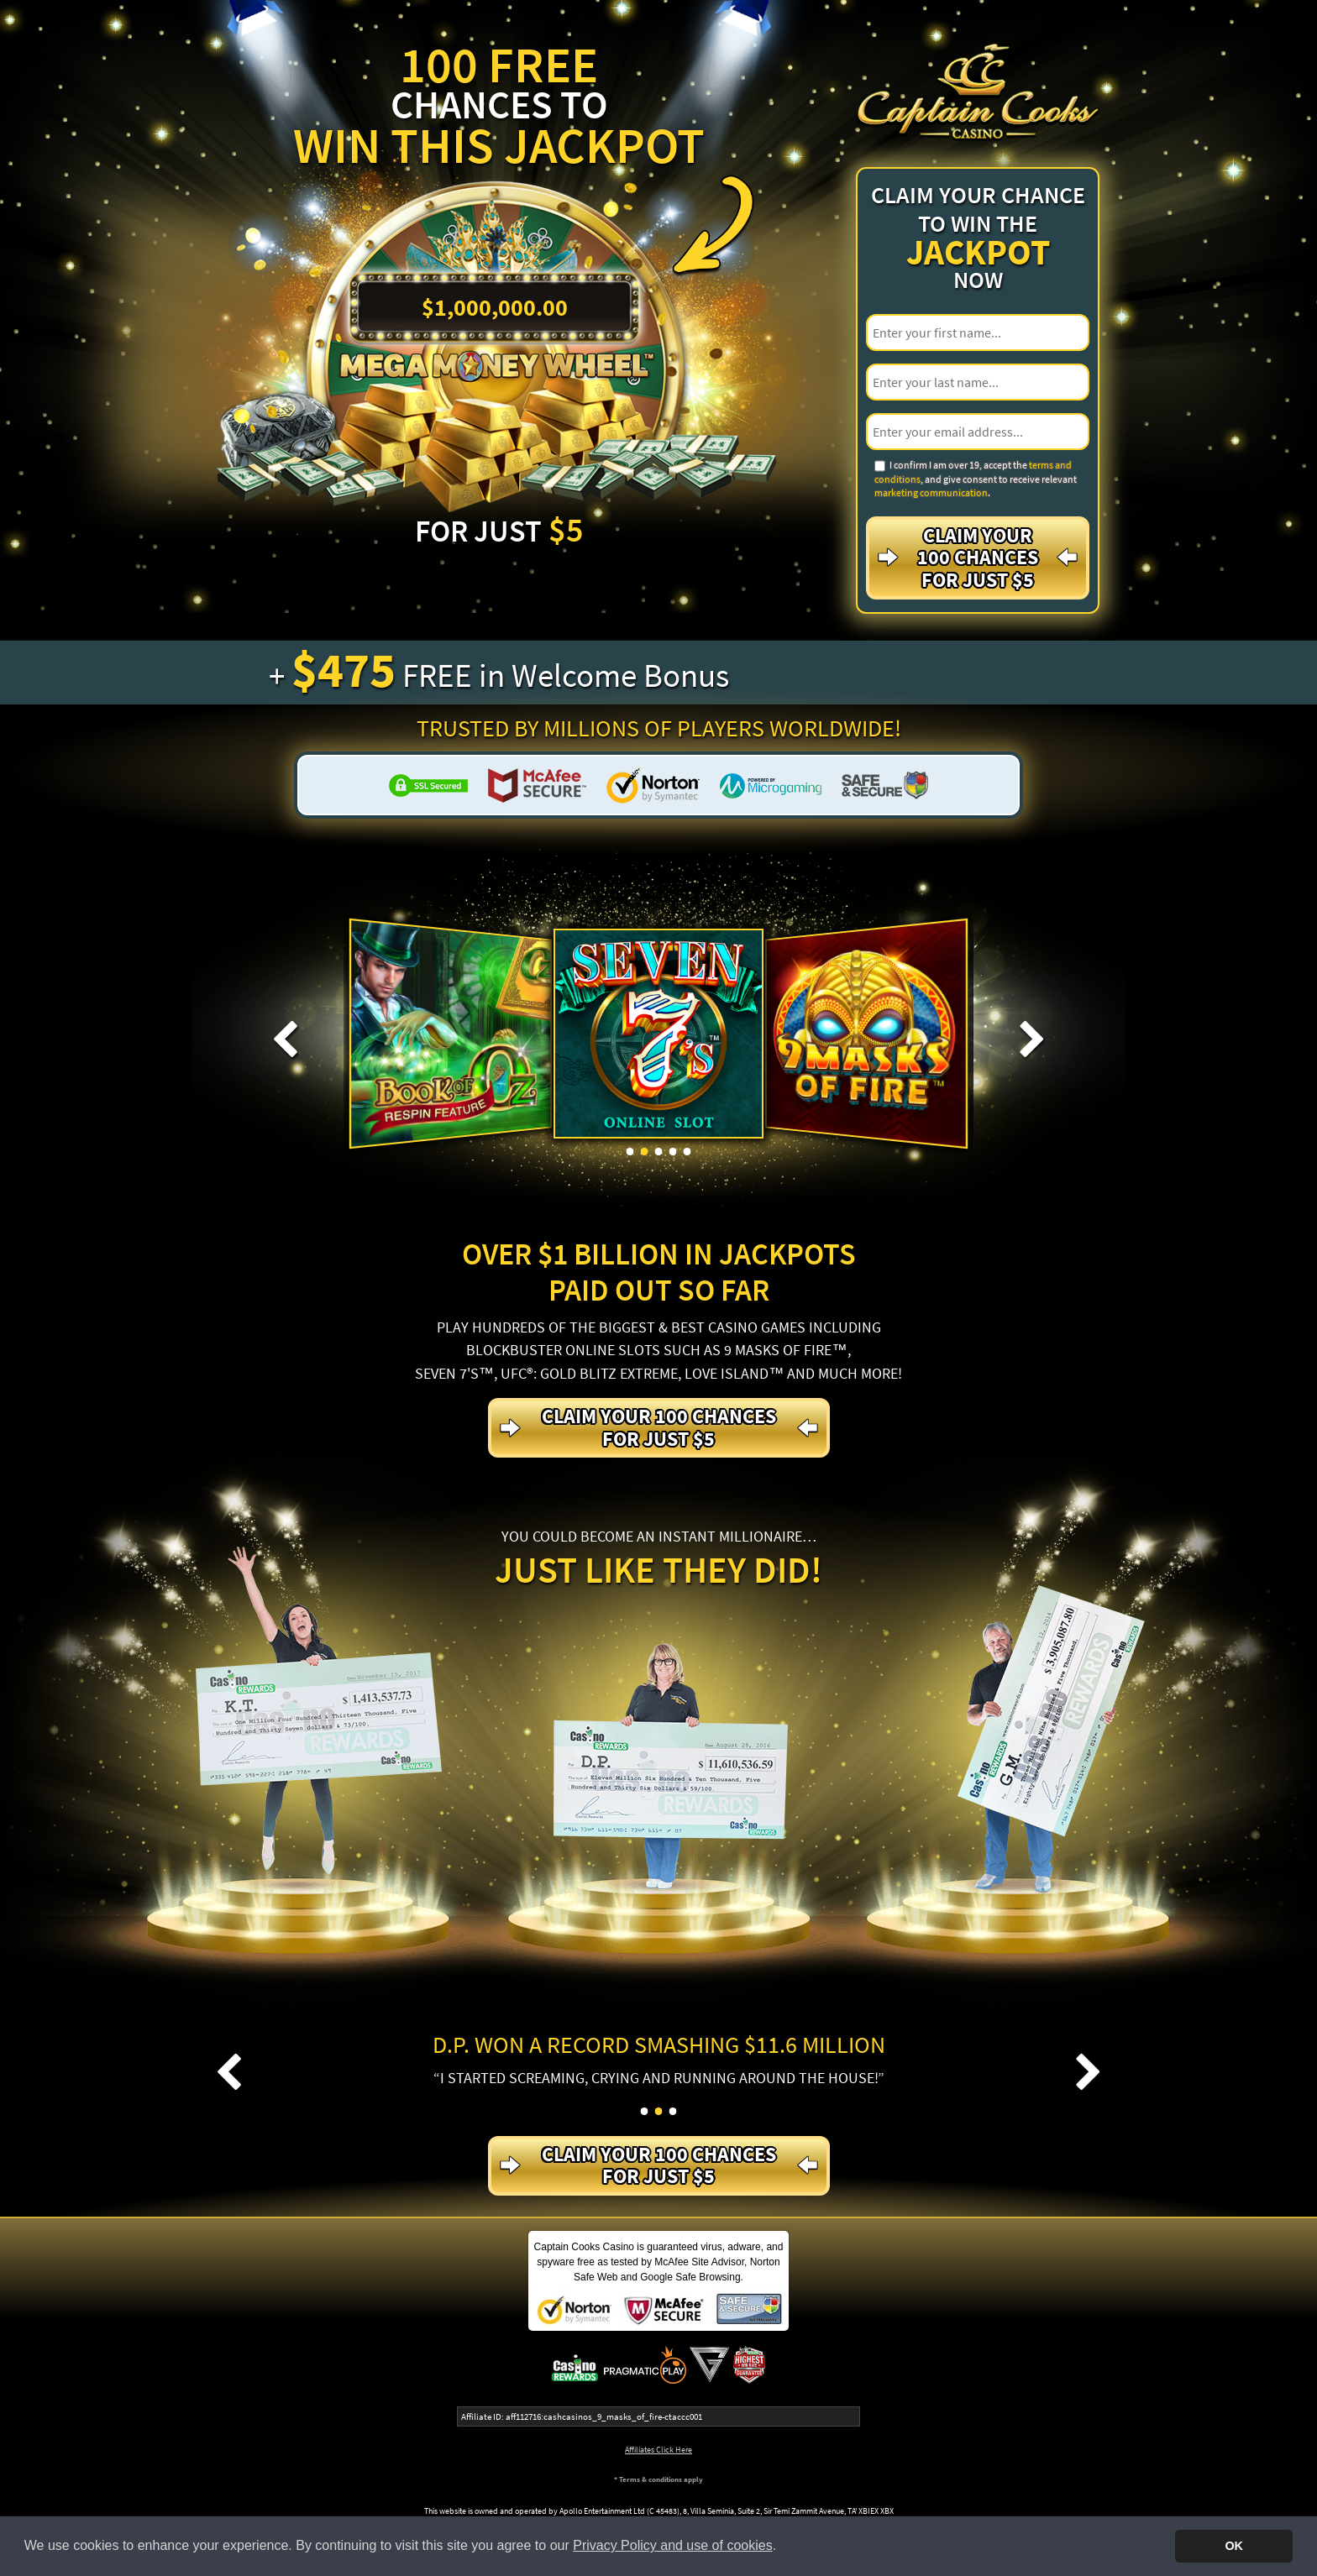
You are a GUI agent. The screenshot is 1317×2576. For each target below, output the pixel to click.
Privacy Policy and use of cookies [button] (672, 2545)
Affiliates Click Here (658, 2449)
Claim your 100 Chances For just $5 (977, 557)
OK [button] (1234, 2545)
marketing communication (931, 492)
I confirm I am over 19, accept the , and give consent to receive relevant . (975, 478)
